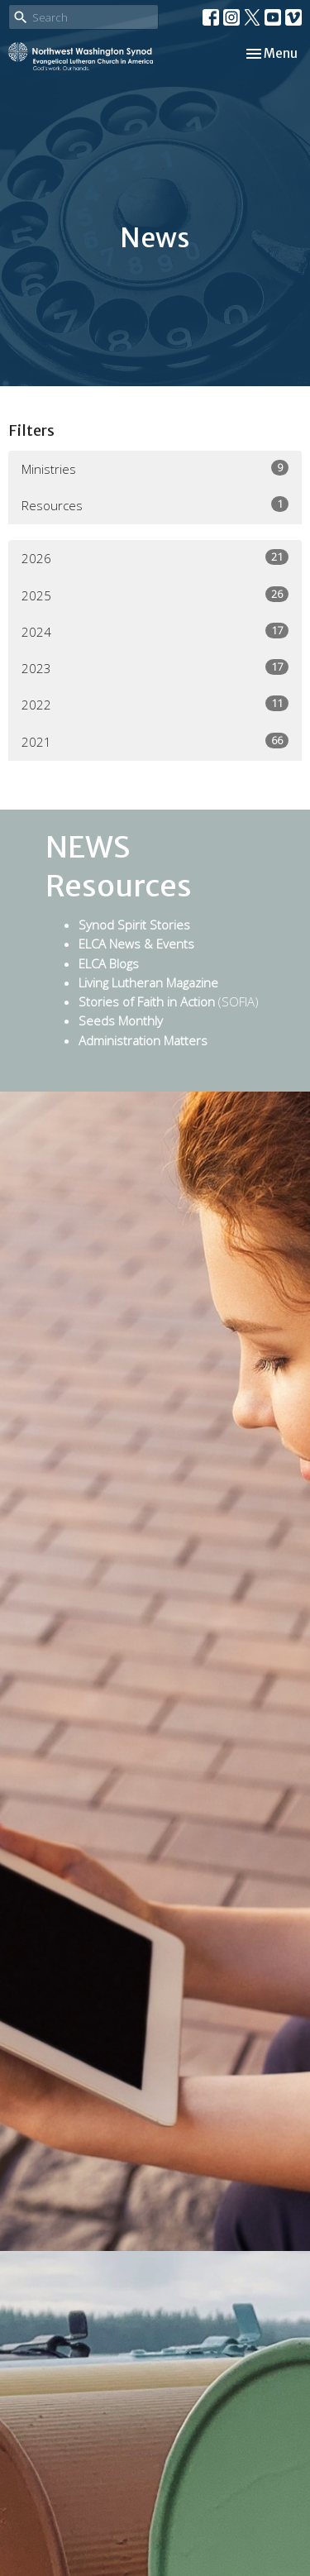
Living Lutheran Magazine (148, 982)
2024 (155, 631)
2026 (155, 557)
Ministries (155, 468)
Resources (155, 505)
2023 (155, 667)
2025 (155, 595)
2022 (155, 704)
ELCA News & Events (136, 943)
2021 (155, 741)
